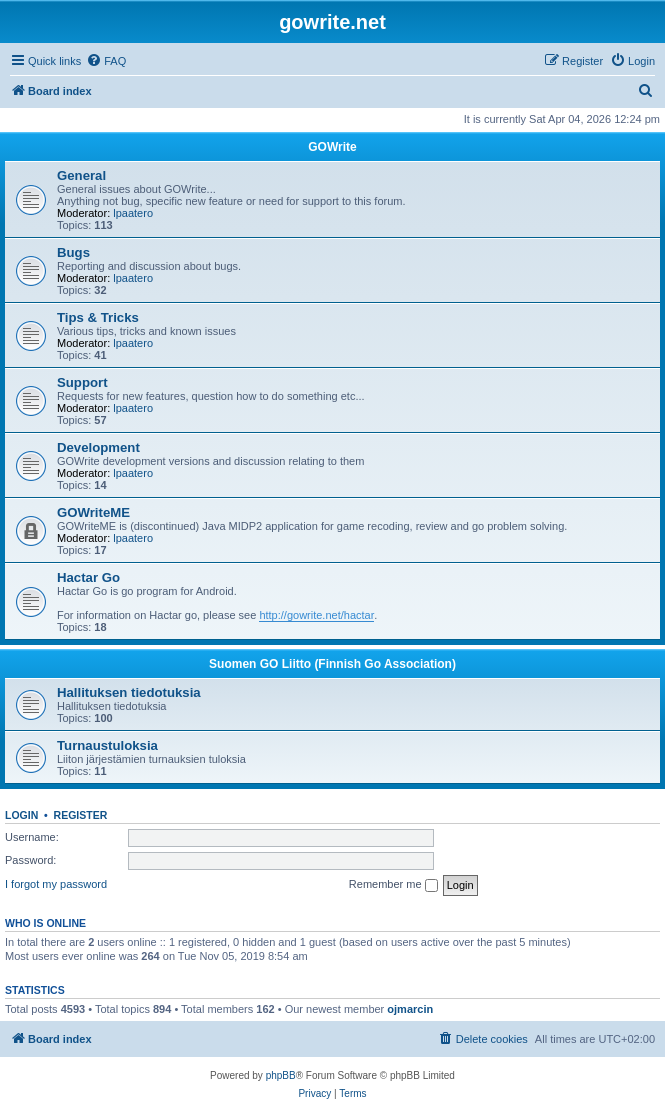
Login (21, 815)
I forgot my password (56, 884)
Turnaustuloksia (107, 745)
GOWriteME (93, 512)
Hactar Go (88, 577)
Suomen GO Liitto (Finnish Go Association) (332, 664)
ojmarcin (410, 1009)
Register (81, 815)
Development (98, 447)
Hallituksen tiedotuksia (129, 692)
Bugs (73, 252)
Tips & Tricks (98, 317)
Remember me (393, 885)
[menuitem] (106, 61)
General (81, 175)
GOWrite (332, 147)
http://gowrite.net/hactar (316, 615)
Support (82, 382)
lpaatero (133, 213)
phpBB (281, 1075)
